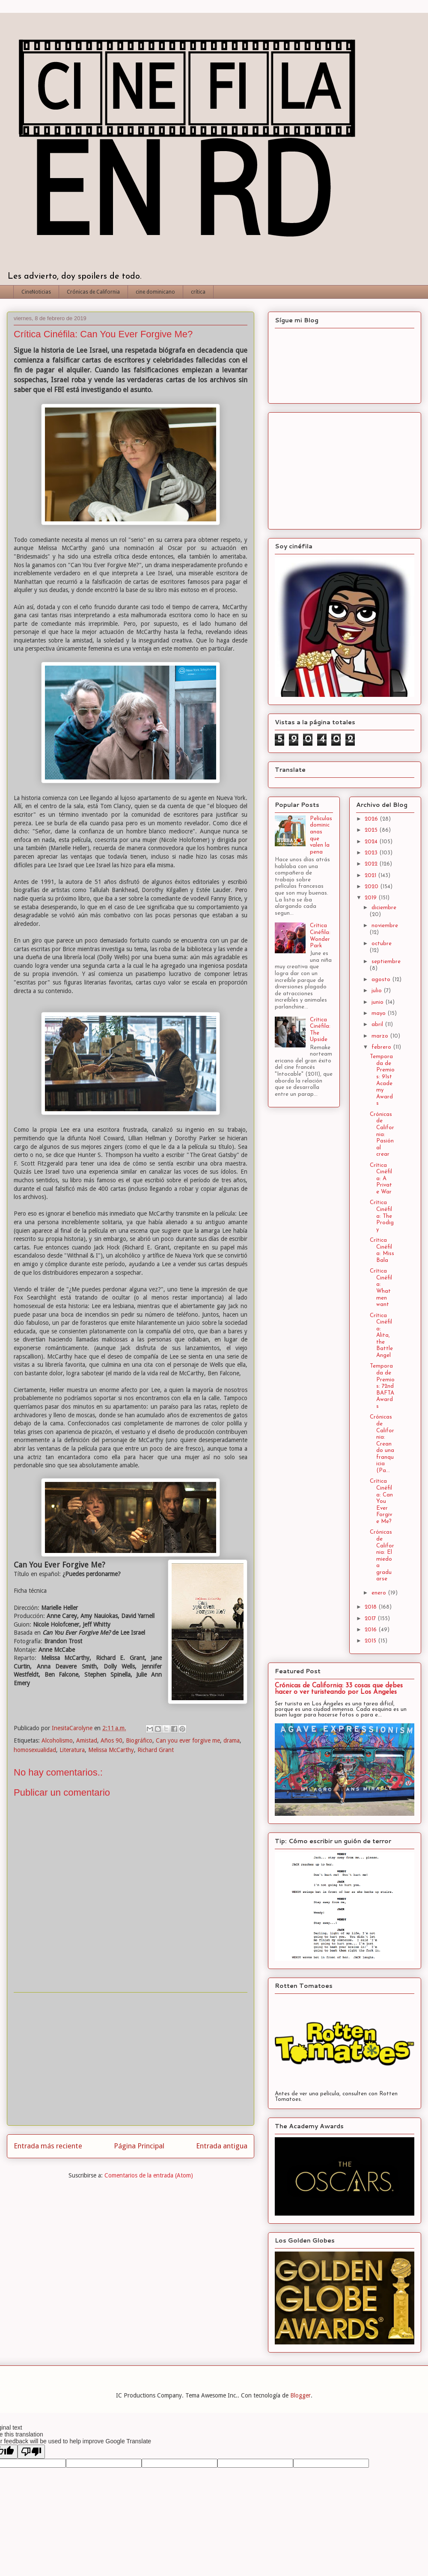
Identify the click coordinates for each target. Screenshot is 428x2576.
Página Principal (139, 2146)
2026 (372, 819)
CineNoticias (36, 292)
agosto (382, 979)
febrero (382, 1047)
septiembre (386, 961)
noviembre (385, 925)
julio (377, 991)
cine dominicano (155, 292)
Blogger (300, 2395)
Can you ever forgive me (188, 1740)
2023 (372, 853)
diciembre (384, 907)
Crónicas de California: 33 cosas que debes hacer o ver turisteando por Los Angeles (339, 1689)
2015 (371, 1641)
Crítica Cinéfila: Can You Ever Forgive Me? (381, 1501)
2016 (371, 1630)
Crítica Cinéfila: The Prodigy (382, 1216)
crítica (198, 292)
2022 (372, 864)
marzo (381, 1036)
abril (378, 1024)
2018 (371, 1607)
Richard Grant (155, 1749)
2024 (372, 842)
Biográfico (139, 1740)
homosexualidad (35, 1749)
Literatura (72, 1749)
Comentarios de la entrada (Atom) (148, 2175)
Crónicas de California (93, 292)
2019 (371, 898)
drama (231, 1740)
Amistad (86, 1740)
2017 (371, 1618)
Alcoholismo (57, 1740)
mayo (379, 1013)
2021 (371, 875)
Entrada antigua (221, 2146)
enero (380, 1593)
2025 (372, 830)
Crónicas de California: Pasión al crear (382, 1134)
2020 (372, 886)
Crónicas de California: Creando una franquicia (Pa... (382, 1443)
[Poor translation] (31, 2452)
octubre (382, 943)
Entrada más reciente (48, 2146)
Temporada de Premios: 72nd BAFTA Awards (382, 1386)
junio (378, 1002)
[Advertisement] (130, 2059)
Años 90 (111, 1740)
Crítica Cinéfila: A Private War (381, 1179)
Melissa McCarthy (111, 1749)
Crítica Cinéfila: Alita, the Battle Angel (381, 1336)
